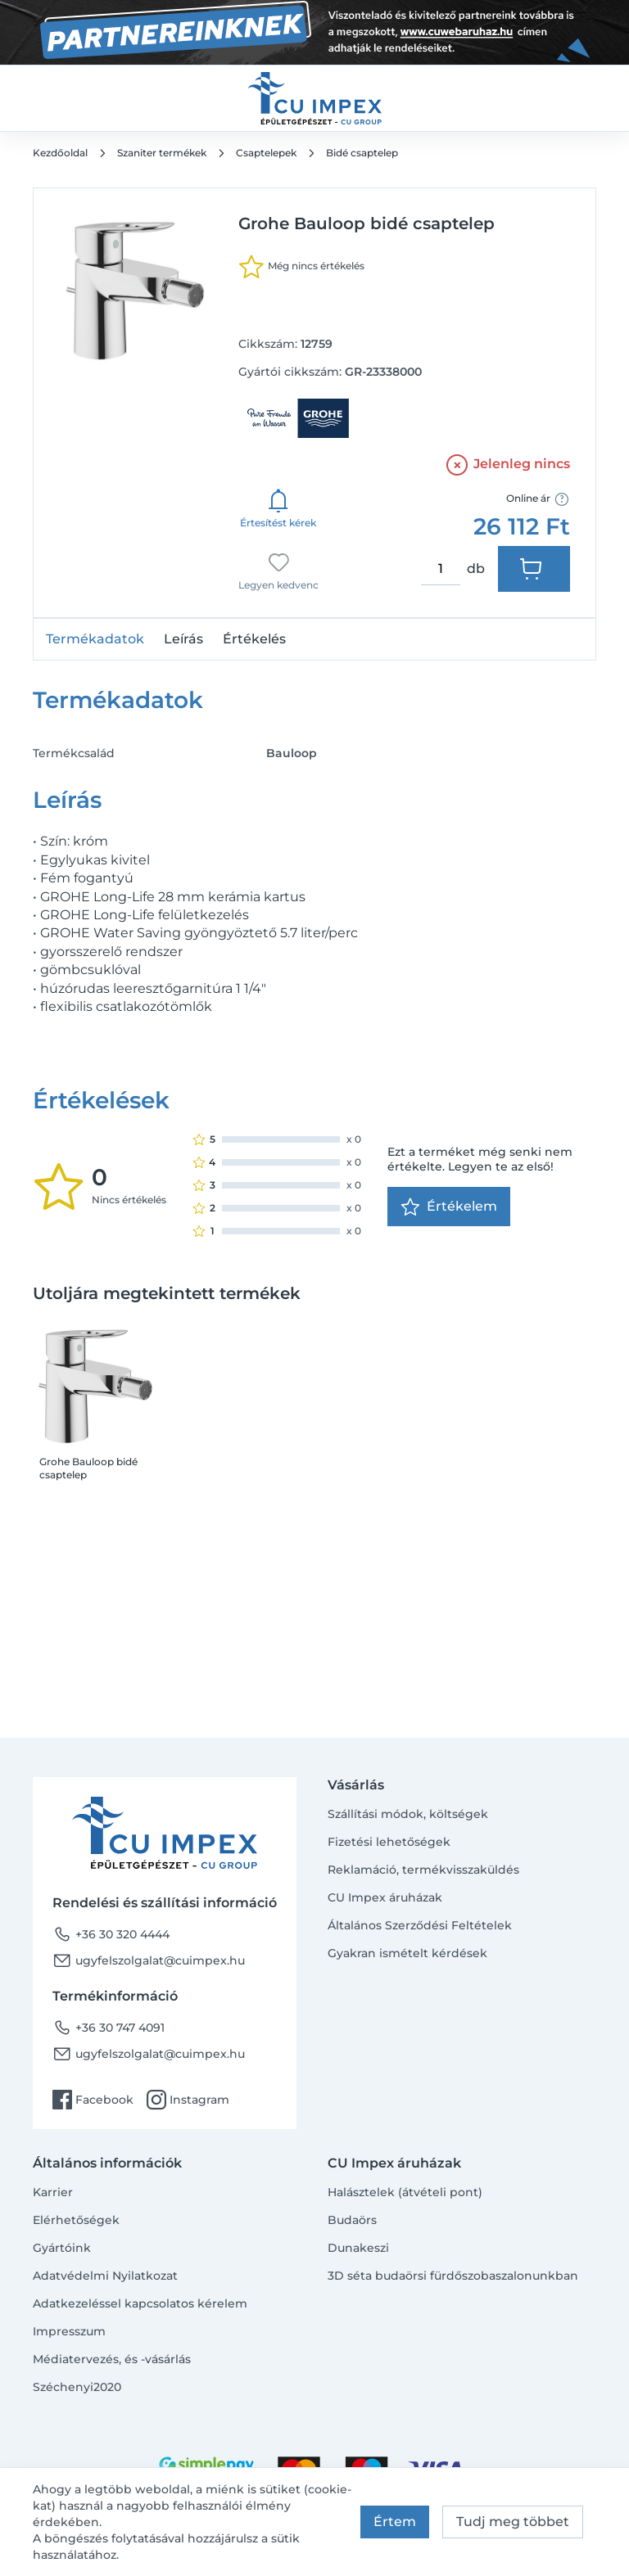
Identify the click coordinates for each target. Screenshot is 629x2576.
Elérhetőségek (76, 2220)
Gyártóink (62, 2247)
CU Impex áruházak (385, 1897)
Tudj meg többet (512, 2521)
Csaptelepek (266, 153)
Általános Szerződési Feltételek (420, 1925)
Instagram (188, 2099)
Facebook (92, 2099)
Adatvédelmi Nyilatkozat (105, 2275)
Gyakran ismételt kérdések (407, 1953)
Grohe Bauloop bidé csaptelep (88, 1468)
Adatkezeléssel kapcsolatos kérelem (140, 2303)
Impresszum (69, 2331)
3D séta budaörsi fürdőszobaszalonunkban (453, 2275)
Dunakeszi (358, 2247)
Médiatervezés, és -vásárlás (112, 2359)
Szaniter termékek (161, 153)
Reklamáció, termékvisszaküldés (423, 1869)
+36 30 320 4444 (111, 1934)
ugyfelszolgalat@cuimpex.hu (148, 1960)
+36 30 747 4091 (108, 2027)
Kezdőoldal (60, 153)
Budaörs (352, 2220)
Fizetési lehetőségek (389, 1841)
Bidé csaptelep (362, 153)
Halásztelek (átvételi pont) (405, 2192)
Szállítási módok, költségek (408, 1814)
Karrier (53, 2192)
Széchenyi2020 (77, 2387)
